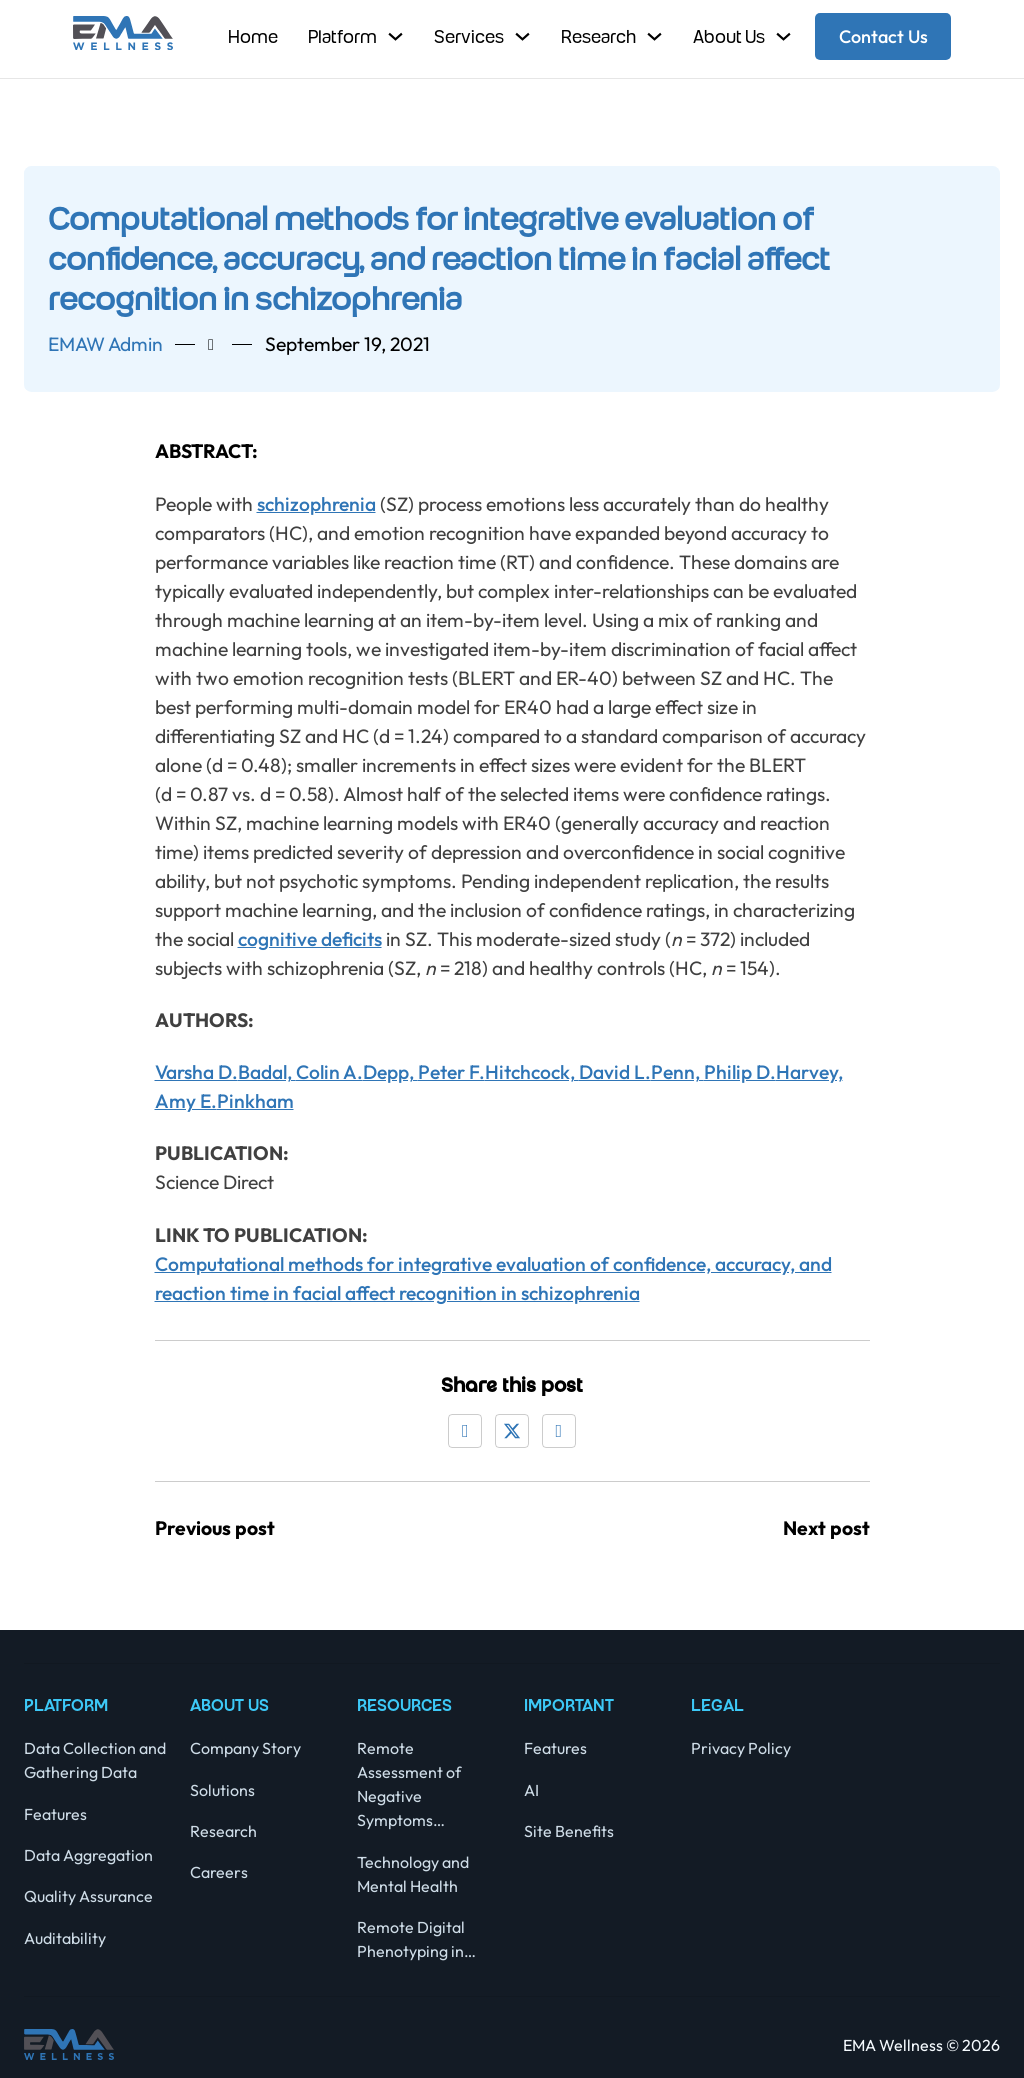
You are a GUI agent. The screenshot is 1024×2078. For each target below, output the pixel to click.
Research (598, 36)
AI (531, 1790)
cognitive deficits (310, 939)
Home (253, 36)
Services (469, 36)
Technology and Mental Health (413, 1874)
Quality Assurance (88, 1896)
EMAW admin (105, 344)
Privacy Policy (741, 1748)
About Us (729, 36)
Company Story (245, 1748)
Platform (342, 36)
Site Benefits (569, 1831)
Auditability (65, 1938)
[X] (512, 1431)
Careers (219, 1872)
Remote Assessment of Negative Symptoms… (409, 1784)
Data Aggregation (88, 1855)
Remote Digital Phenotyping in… (416, 1939)
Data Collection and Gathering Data (95, 1760)
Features (55, 1814)
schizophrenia (316, 504)
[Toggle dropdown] (395, 36)
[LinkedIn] (559, 1431)
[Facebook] (465, 1431)
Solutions (222, 1790)
